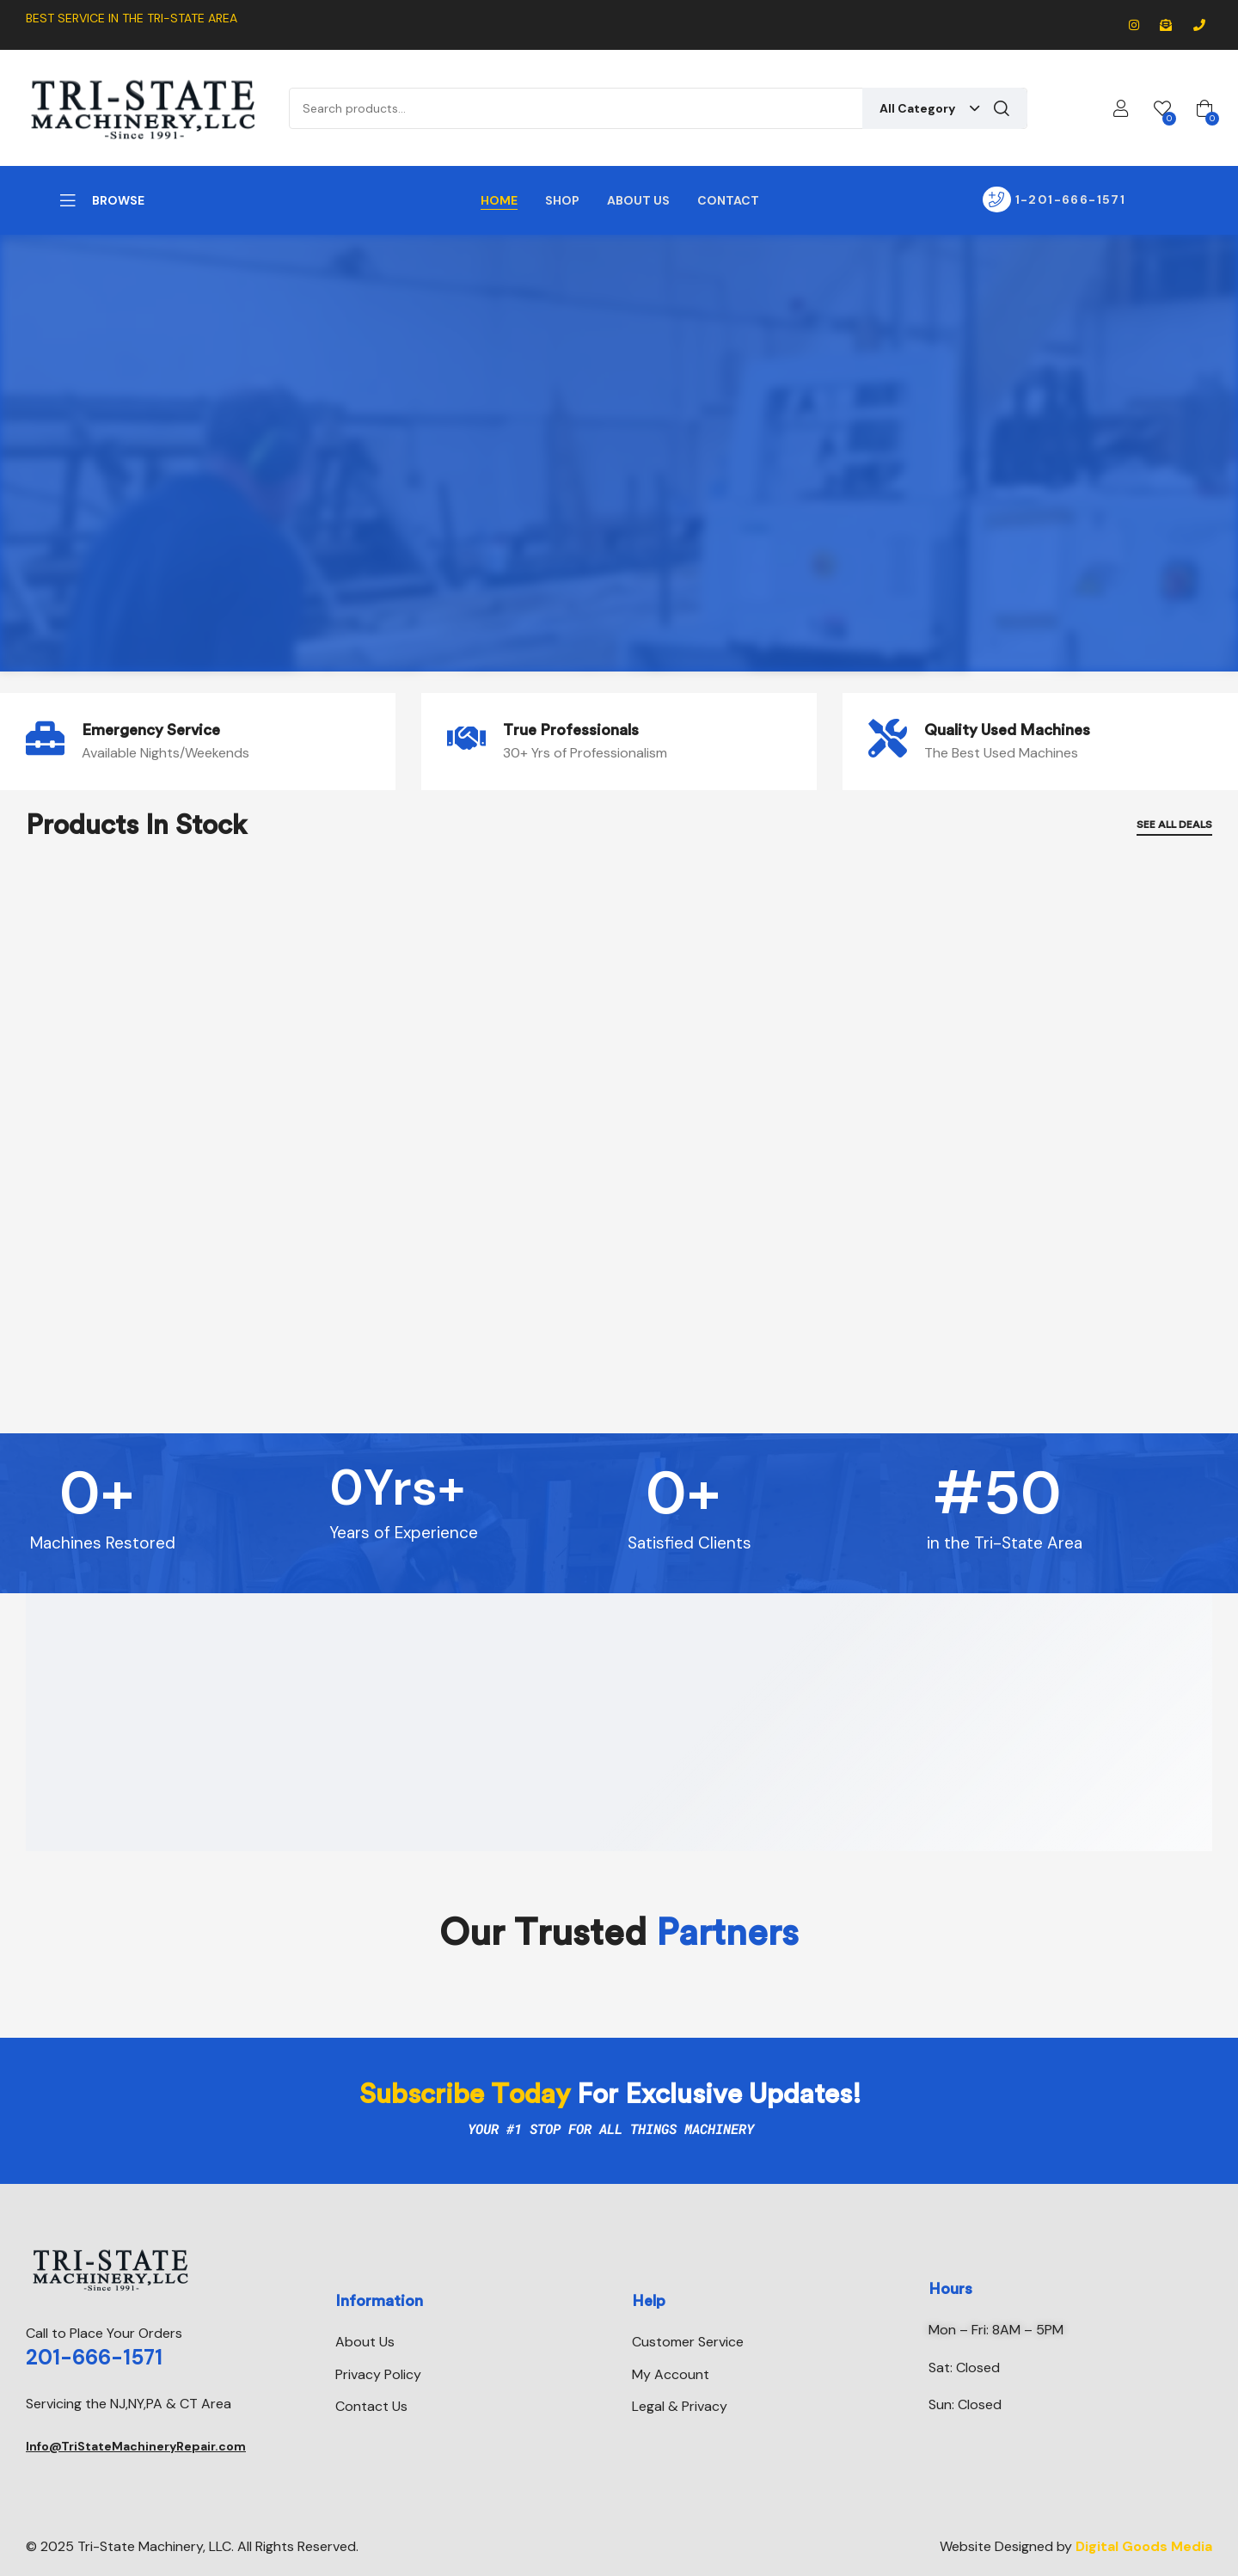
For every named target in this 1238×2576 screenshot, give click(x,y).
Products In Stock (136, 825)
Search (1001, 108)
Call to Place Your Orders (104, 2333)
